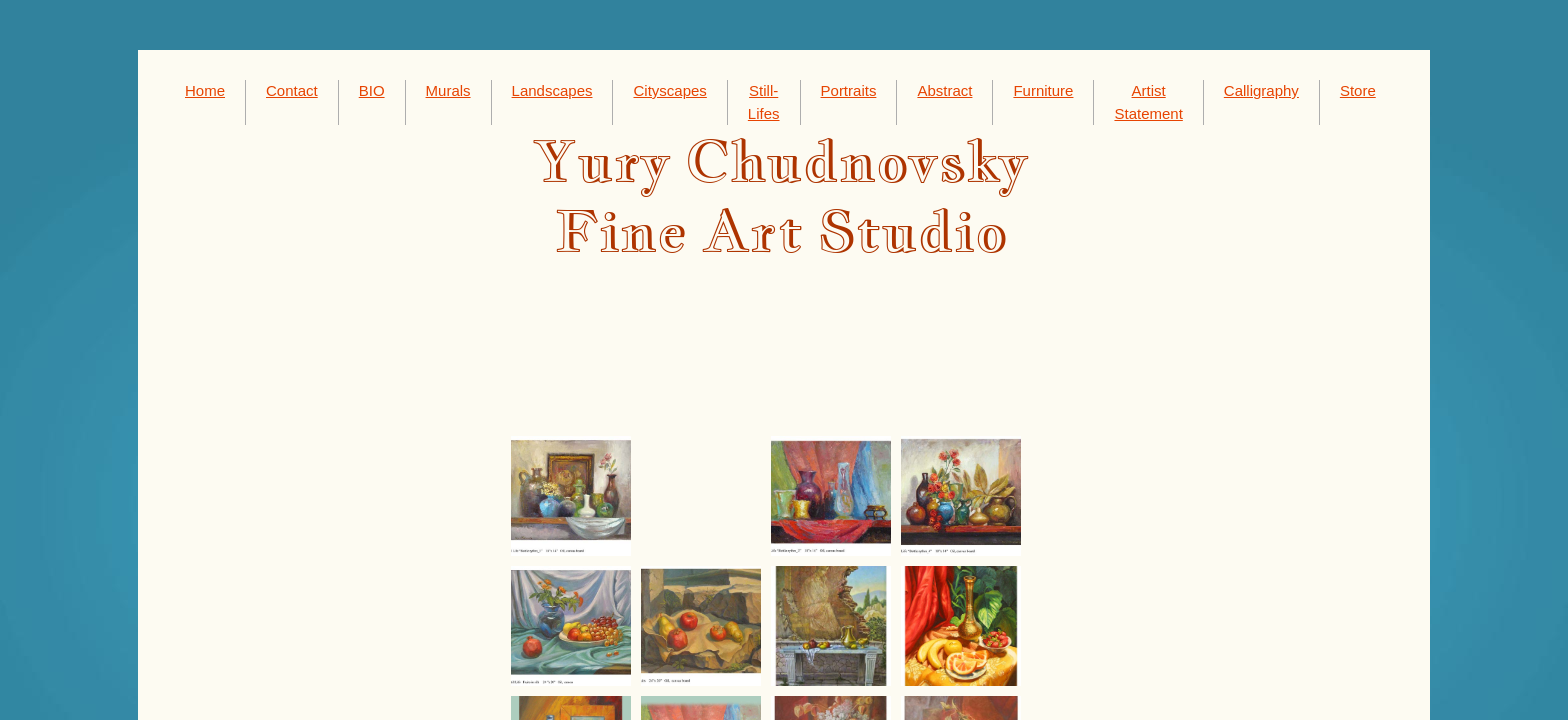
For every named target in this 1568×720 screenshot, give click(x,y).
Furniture (1043, 90)
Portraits (849, 90)
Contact (292, 90)
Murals (448, 90)
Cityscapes (669, 90)
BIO (372, 90)
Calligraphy (1261, 90)
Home (205, 90)
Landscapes (552, 90)
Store (1358, 90)
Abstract (944, 90)
